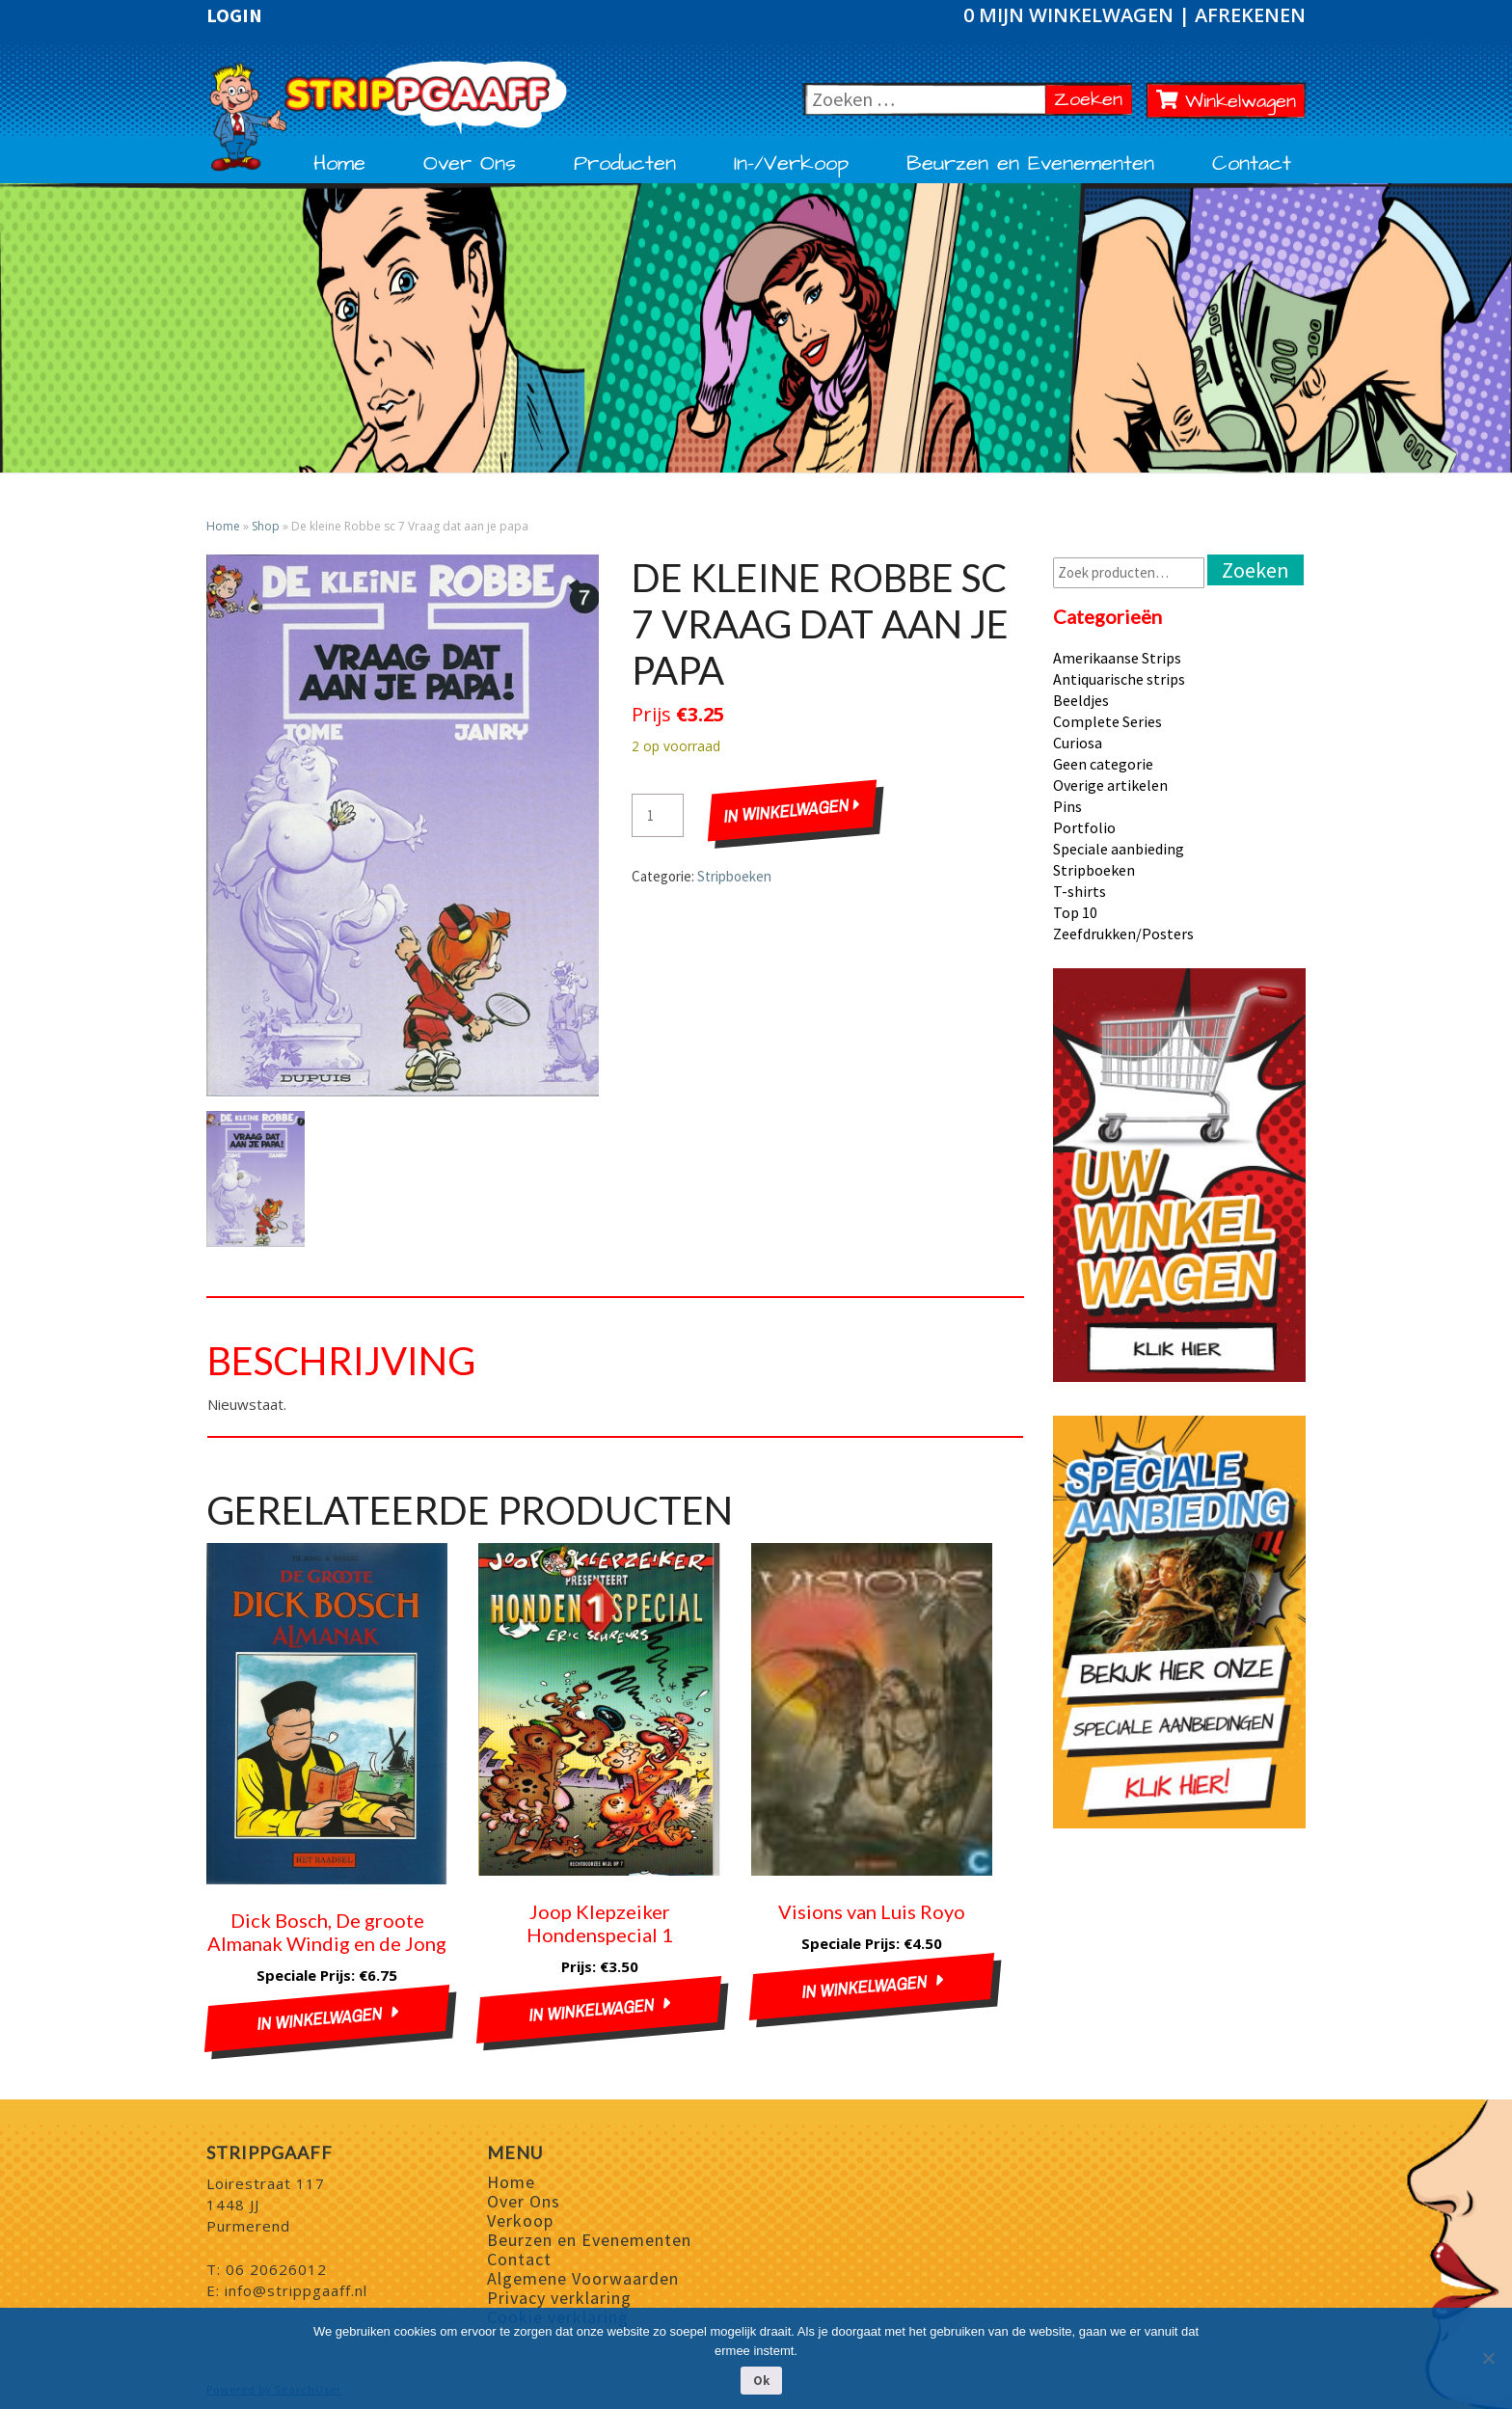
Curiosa (1077, 742)
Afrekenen (1250, 15)
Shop (266, 526)
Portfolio (1084, 827)
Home (339, 164)
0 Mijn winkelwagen (1070, 15)
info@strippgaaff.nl (296, 2290)
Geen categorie (1103, 763)
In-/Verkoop (791, 164)
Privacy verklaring (559, 2298)
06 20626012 (276, 2269)
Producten (625, 164)
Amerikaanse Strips (1117, 657)
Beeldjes (1081, 700)
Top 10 (1075, 912)
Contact (1251, 164)
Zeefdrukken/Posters (1123, 933)
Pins (1067, 806)
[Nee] (1488, 2358)
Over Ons (469, 164)
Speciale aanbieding (1118, 848)
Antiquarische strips (1119, 679)
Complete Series (1107, 721)
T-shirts (1079, 891)
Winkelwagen (1226, 101)
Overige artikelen (1110, 785)
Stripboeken (734, 876)
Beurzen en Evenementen (1030, 164)
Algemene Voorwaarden (583, 2278)
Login (234, 15)
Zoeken (1093, 99)
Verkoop (520, 2220)
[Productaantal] (658, 815)
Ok (761, 2380)
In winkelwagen (791, 811)
